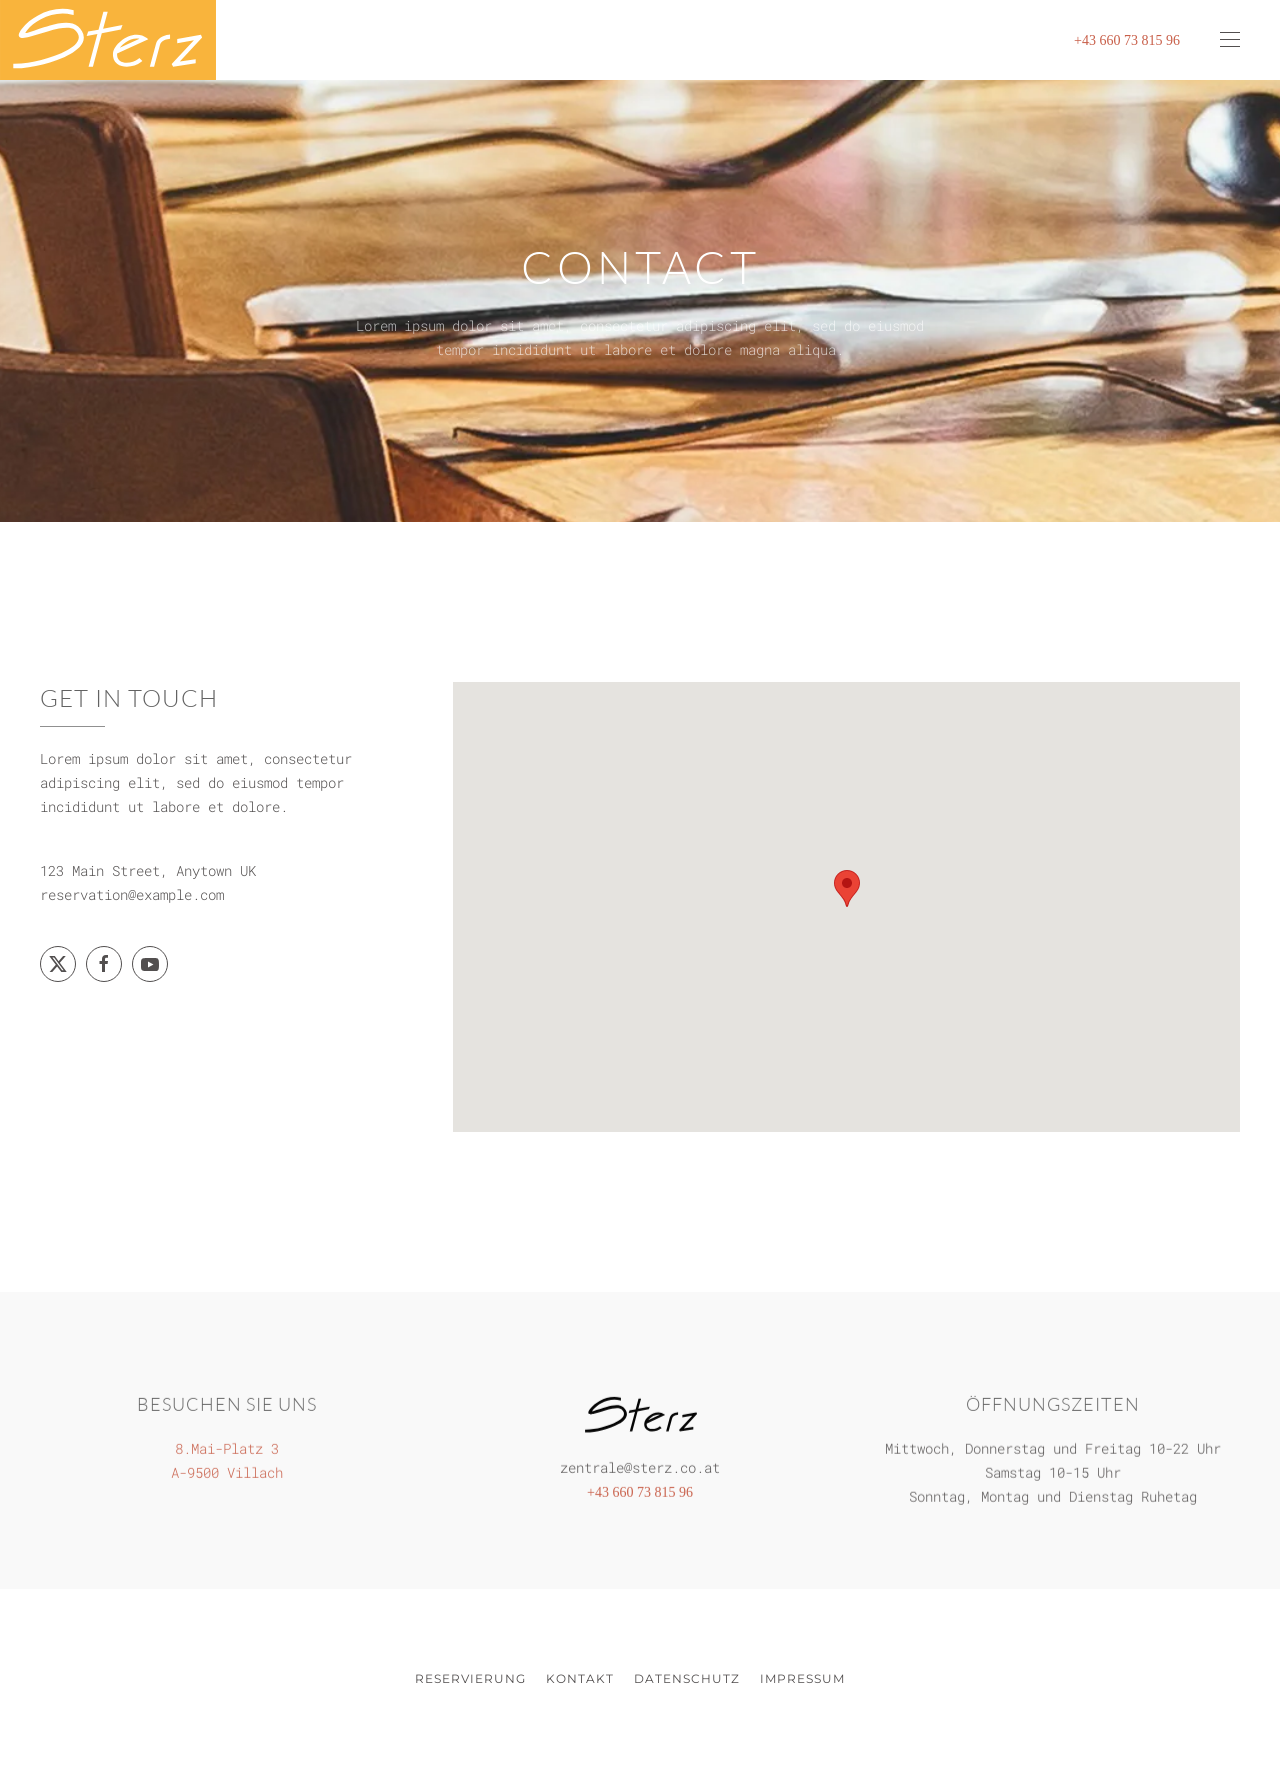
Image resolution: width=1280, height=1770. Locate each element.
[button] (1230, 40)
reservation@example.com (132, 894)
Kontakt (580, 1678)
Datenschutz (687, 1678)
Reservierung (470, 1678)
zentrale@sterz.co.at (640, 1463)
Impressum (802, 1678)
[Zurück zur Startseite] (108, 40)
